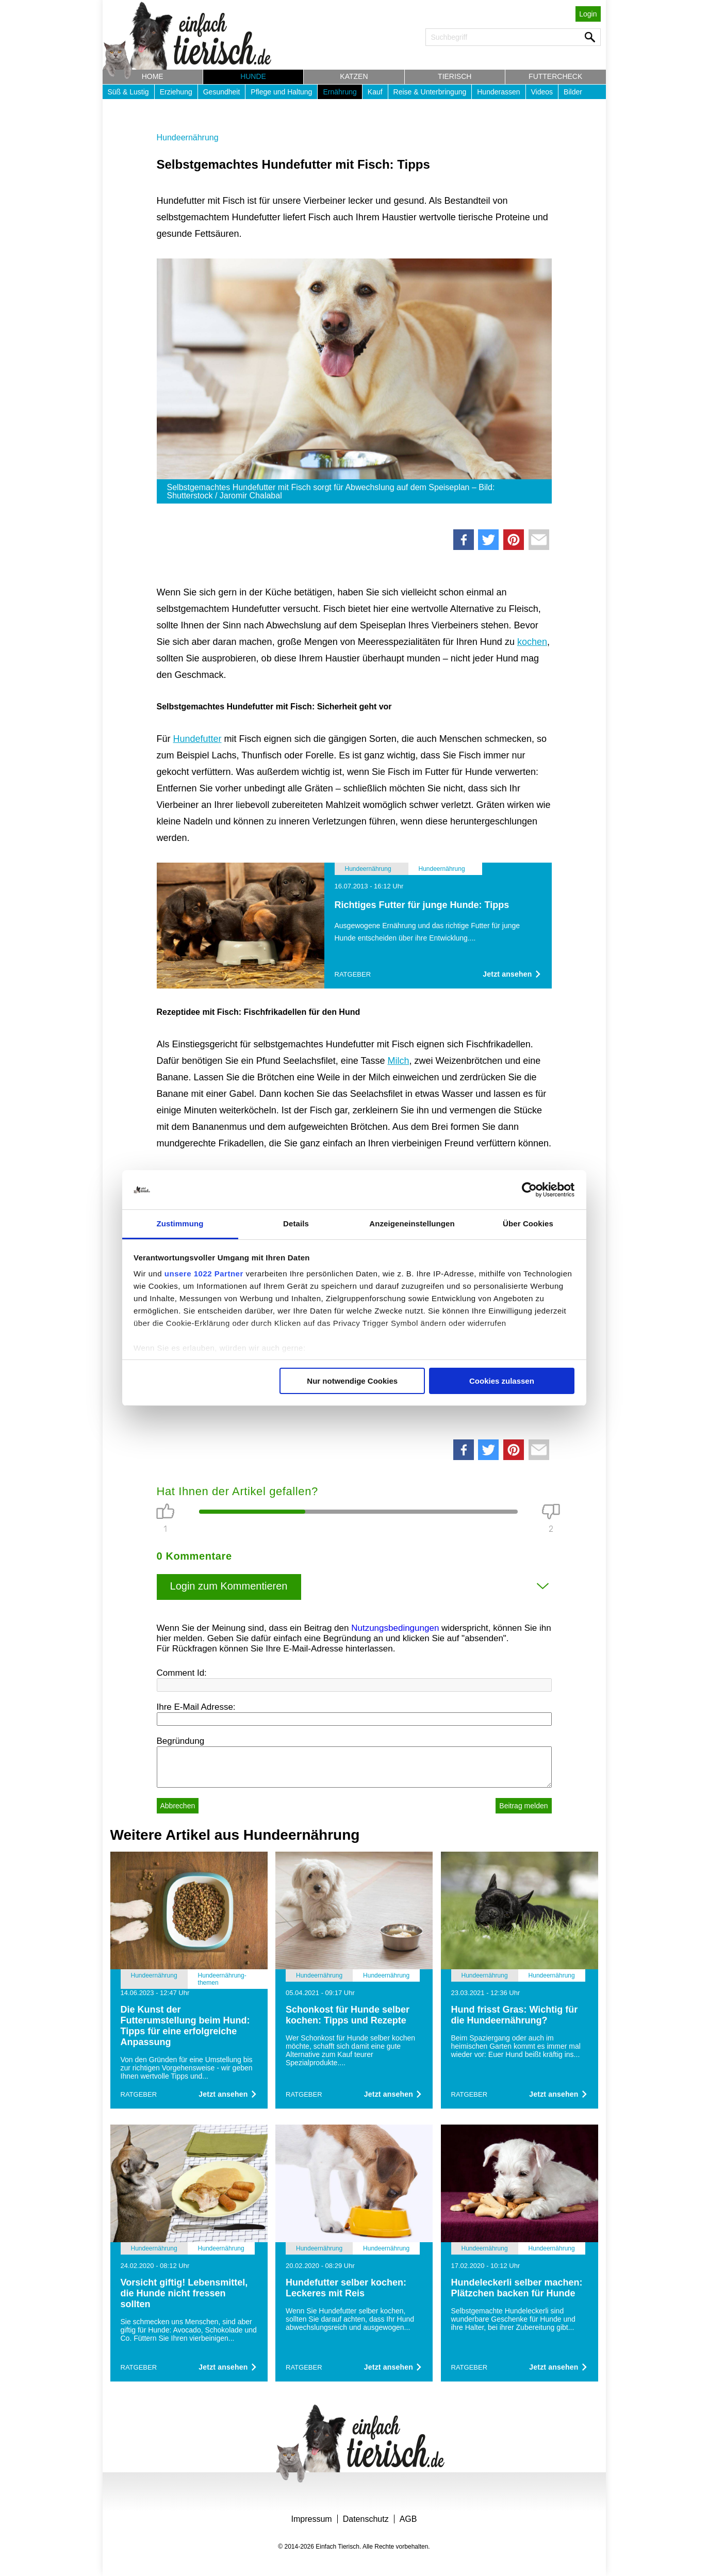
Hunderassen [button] (498, 92)
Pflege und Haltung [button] (281, 92)
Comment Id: (182, 1673)
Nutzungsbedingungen (395, 1628)
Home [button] (152, 76)
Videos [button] (542, 92)
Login (588, 14)
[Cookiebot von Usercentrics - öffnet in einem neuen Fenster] (529, 1189)
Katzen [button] (354, 76)
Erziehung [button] (176, 92)
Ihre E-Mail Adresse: (196, 1707)
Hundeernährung (188, 137)
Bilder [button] (573, 92)
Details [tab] (296, 1223)
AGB (408, 2519)
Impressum (311, 2519)
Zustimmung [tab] (180, 1223)
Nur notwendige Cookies (352, 1380)
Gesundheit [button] (221, 92)
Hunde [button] (253, 76)
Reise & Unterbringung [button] (430, 92)
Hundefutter (197, 739)
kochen (532, 642)
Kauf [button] (375, 92)
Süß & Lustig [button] (128, 92)
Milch (398, 1061)
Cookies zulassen (501, 1380)
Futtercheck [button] (555, 76)
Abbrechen (177, 1806)
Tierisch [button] (454, 76)
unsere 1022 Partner (203, 1273)
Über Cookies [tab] (528, 1223)
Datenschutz (366, 2519)
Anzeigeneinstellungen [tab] (411, 1223)
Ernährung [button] (339, 92)
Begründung (181, 1741)
